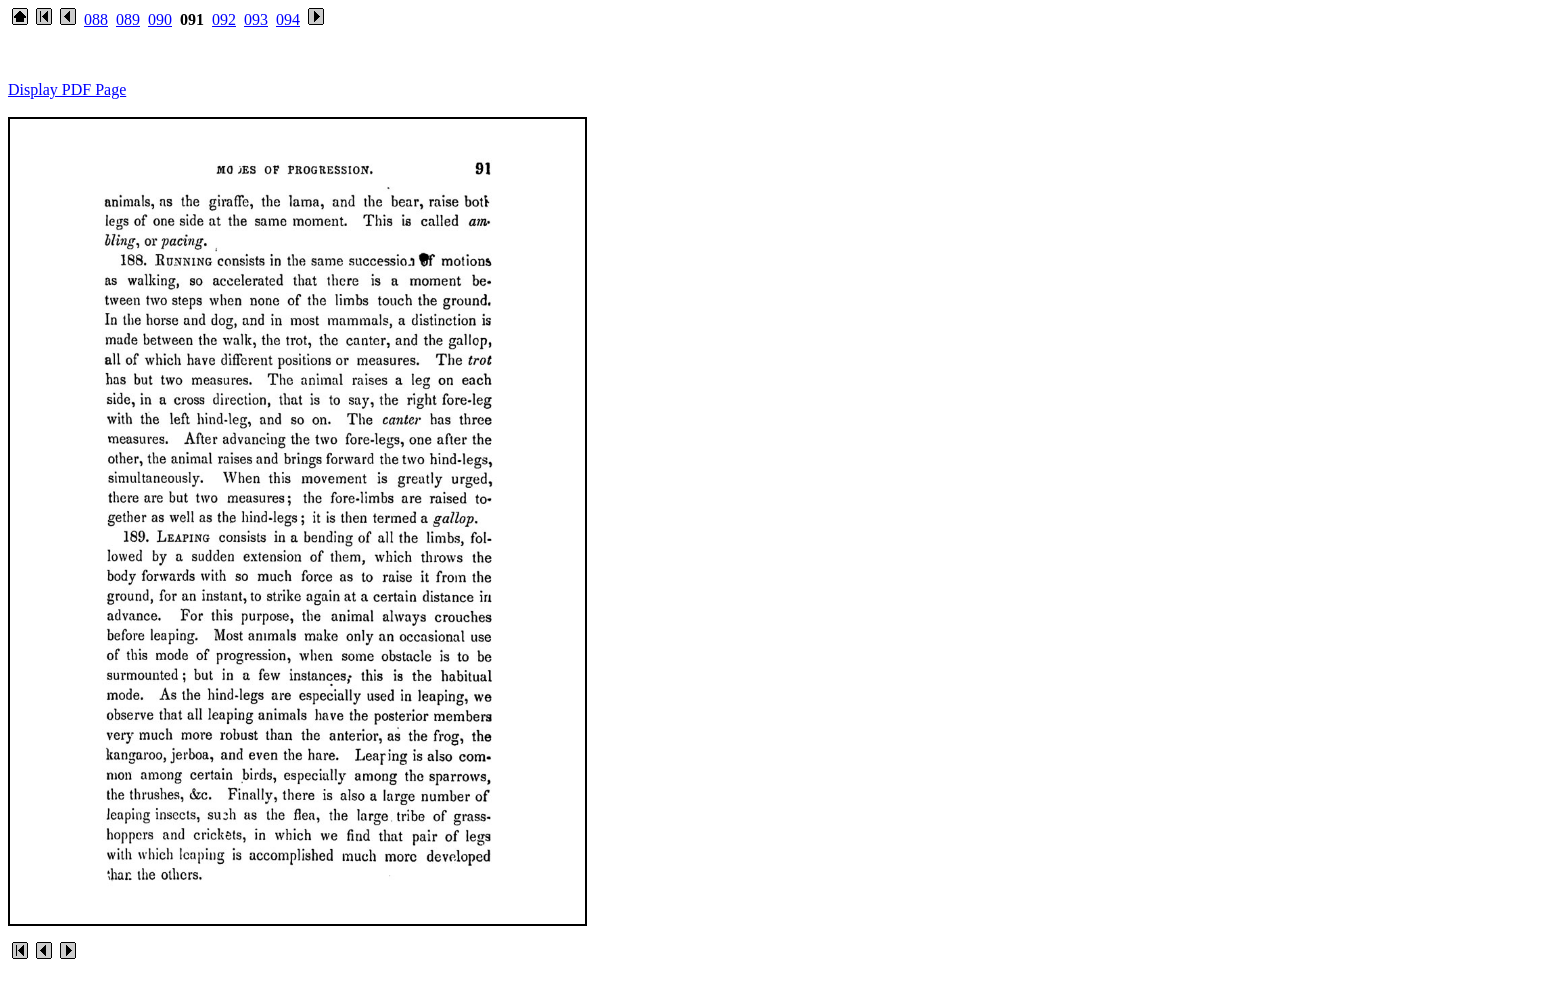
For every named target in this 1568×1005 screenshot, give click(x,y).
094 (288, 19)
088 (96, 19)
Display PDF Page (67, 89)
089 (128, 19)
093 (256, 19)
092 (224, 19)
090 (160, 19)
